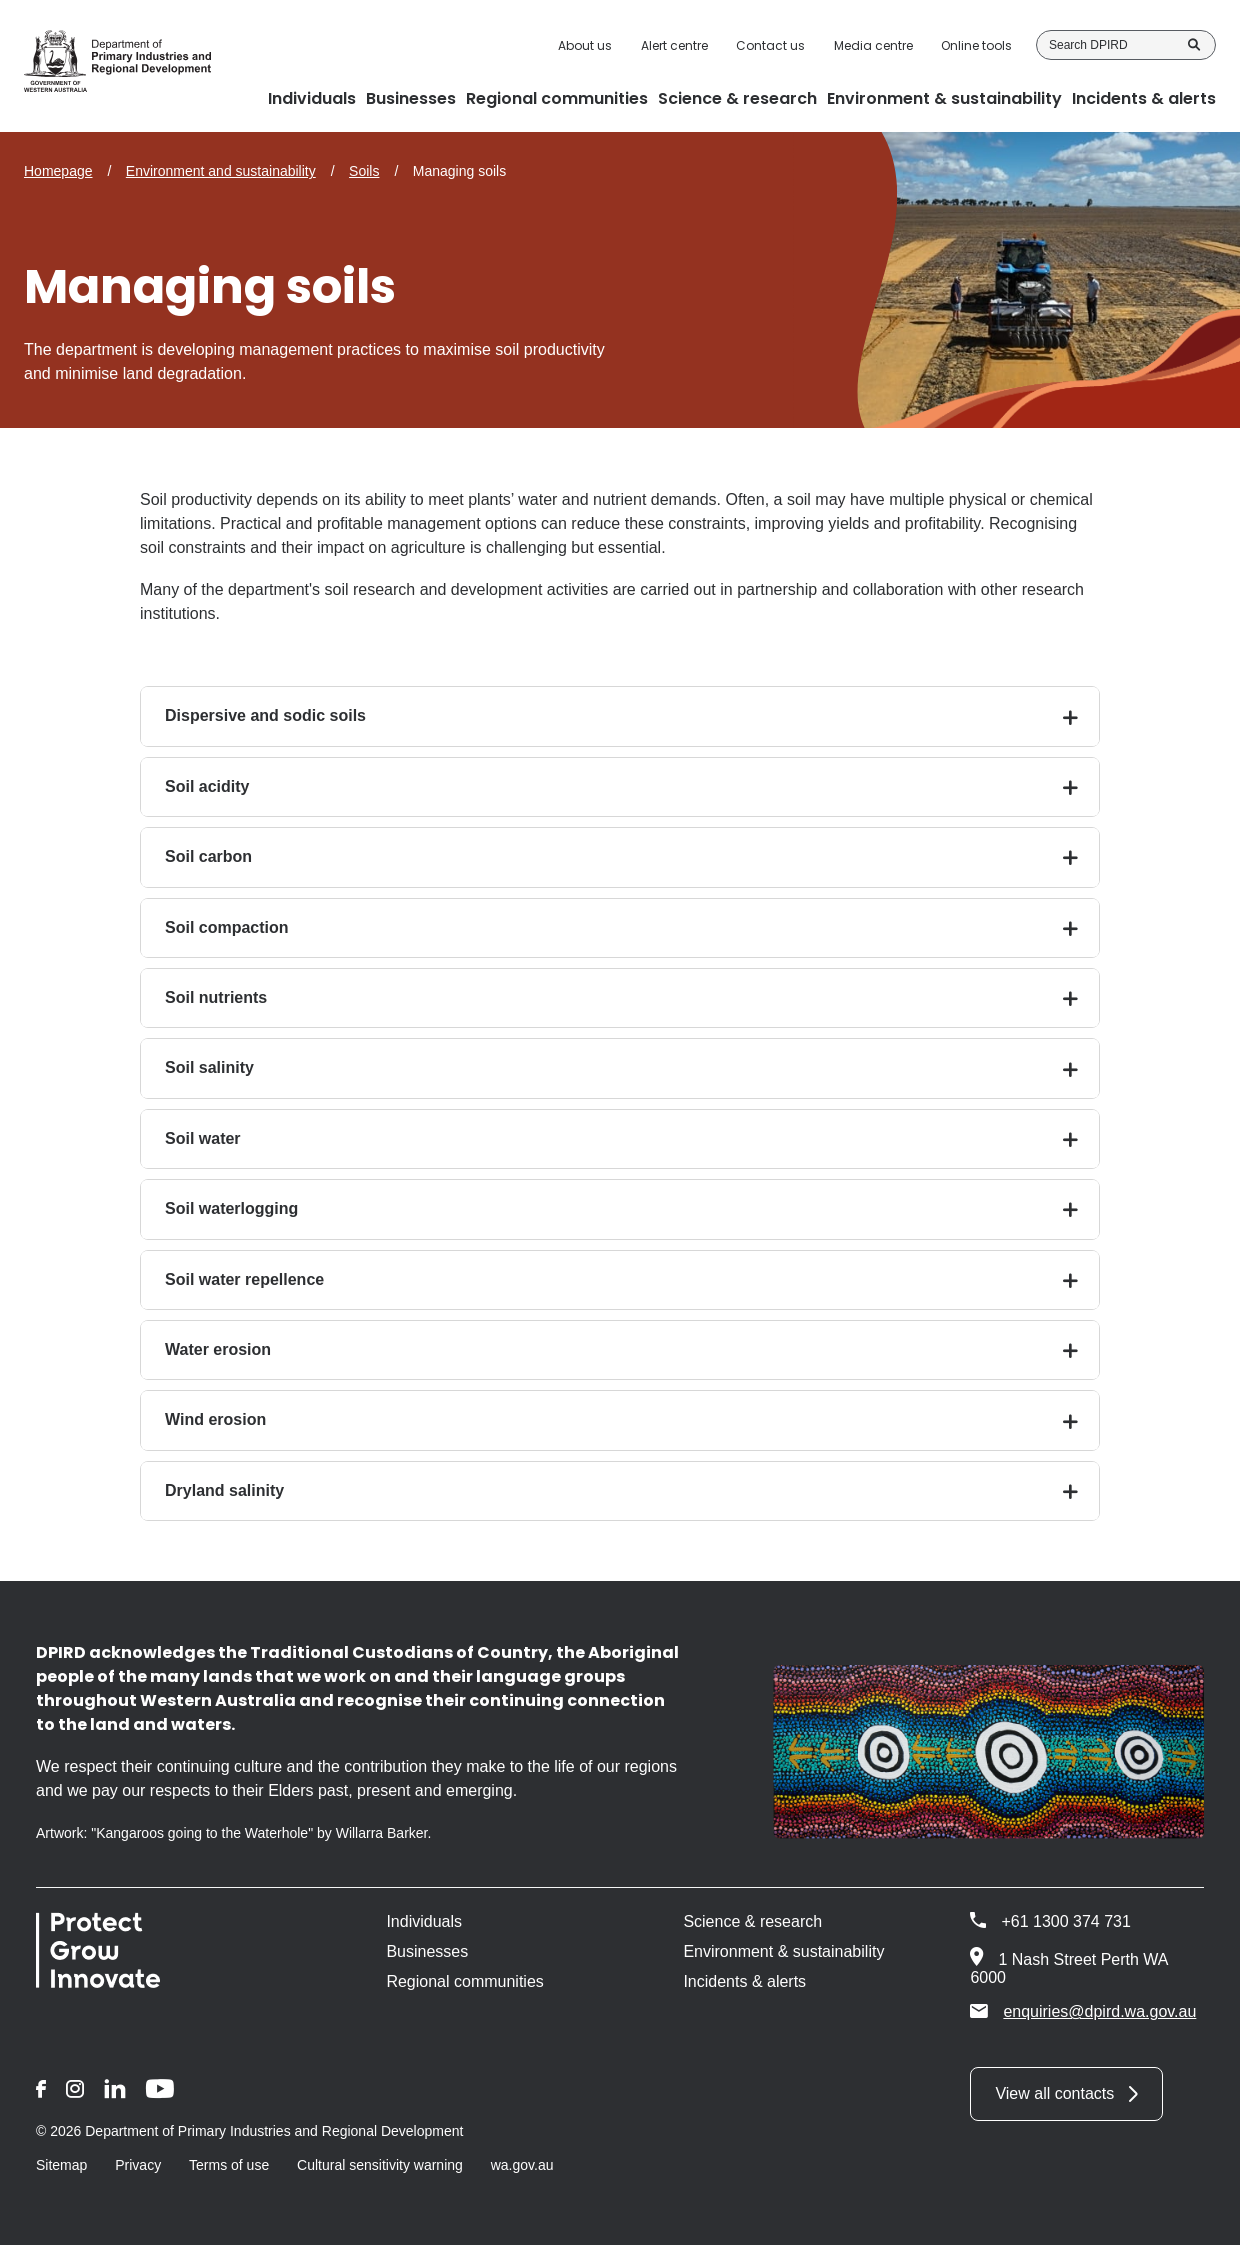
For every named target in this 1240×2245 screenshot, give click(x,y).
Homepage (58, 171)
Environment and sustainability (221, 171)
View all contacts (1054, 2093)
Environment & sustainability (783, 1951)
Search (1194, 45)
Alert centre (674, 46)
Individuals (424, 1921)
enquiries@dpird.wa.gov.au (1083, 2011)
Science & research (752, 1921)
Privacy (138, 2165)
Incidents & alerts (744, 1981)
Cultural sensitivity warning (380, 2165)
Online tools (976, 46)
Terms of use (229, 2165)
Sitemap (61, 2165)
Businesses (427, 1951)
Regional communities (464, 1981)
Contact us (770, 46)
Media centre (873, 46)
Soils (364, 171)
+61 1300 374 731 (1065, 1921)
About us (585, 46)
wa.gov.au (522, 2165)
